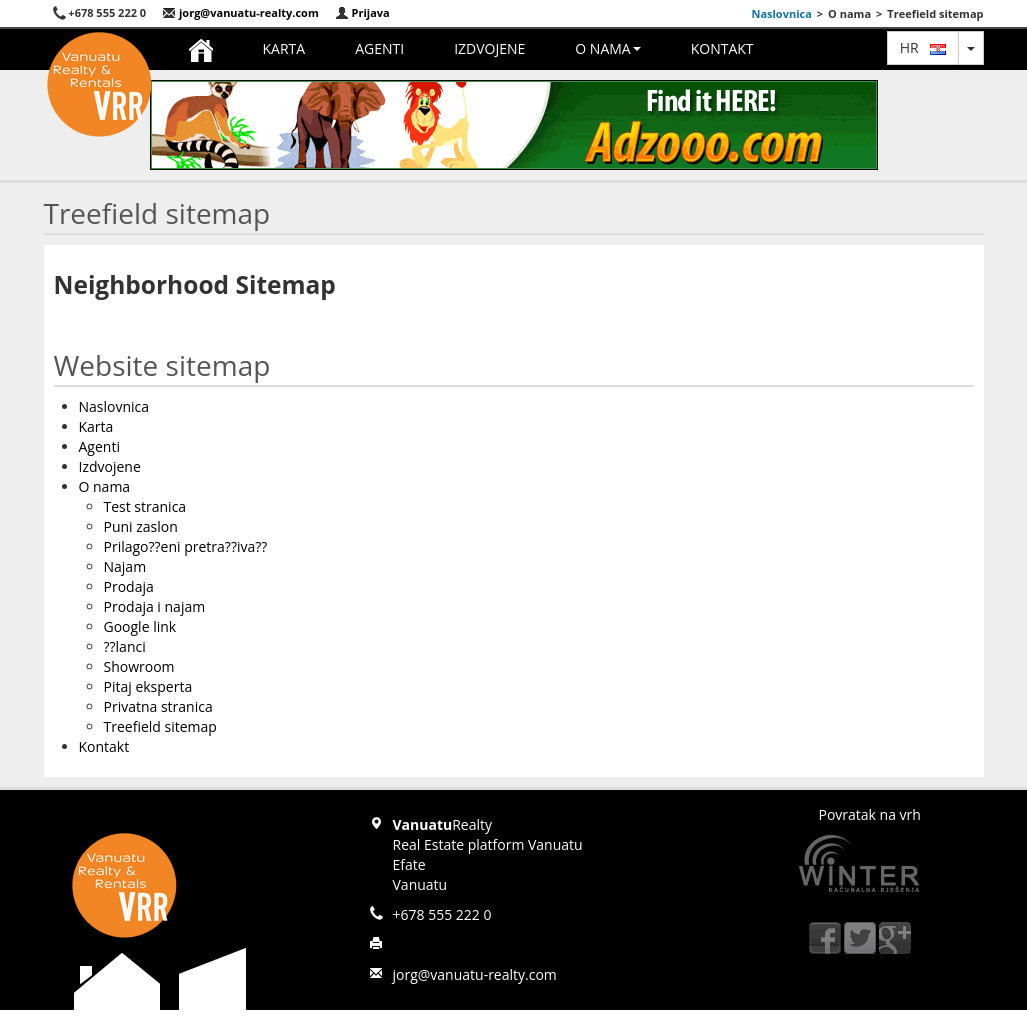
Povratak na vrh (870, 814)
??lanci (125, 646)
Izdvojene (489, 48)
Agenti (379, 48)
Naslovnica (781, 13)
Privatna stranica (158, 706)
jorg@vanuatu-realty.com (240, 12)
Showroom (139, 666)
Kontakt (722, 48)
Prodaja (129, 586)
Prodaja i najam (155, 606)
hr (923, 47)
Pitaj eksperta (148, 686)
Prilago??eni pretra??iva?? (186, 546)
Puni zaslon (141, 526)
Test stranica (145, 506)
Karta (284, 48)
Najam (125, 566)
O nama (607, 48)
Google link (140, 626)
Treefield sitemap (160, 726)
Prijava (362, 12)
